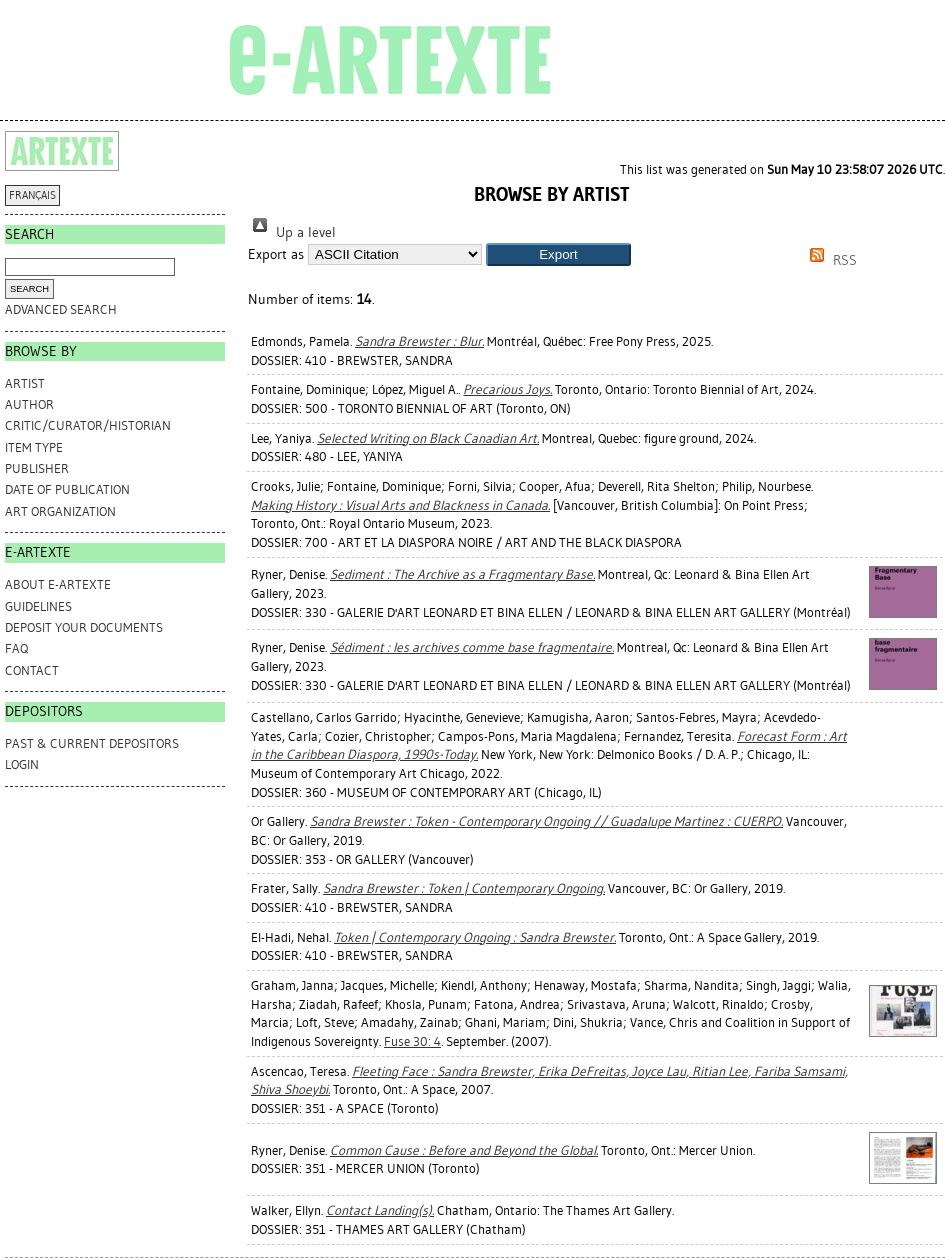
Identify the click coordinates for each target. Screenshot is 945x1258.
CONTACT (32, 670)
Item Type (34, 447)
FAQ (16, 648)
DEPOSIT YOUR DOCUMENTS (84, 627)
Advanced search (61, 309)
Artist (25, 383)
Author (29, 404)
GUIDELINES (38, 606)
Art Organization (60, 511)
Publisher (37, 468)
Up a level (292, 232)
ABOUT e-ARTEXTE (58, 584)
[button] (558, 254)
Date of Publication (67, 489)
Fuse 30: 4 (412, 1041)
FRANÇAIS (32, 195)
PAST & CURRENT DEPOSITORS (92, 743)
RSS (830, 260)
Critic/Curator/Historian (88, 425)
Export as (276, 254)
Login (22, 764)
